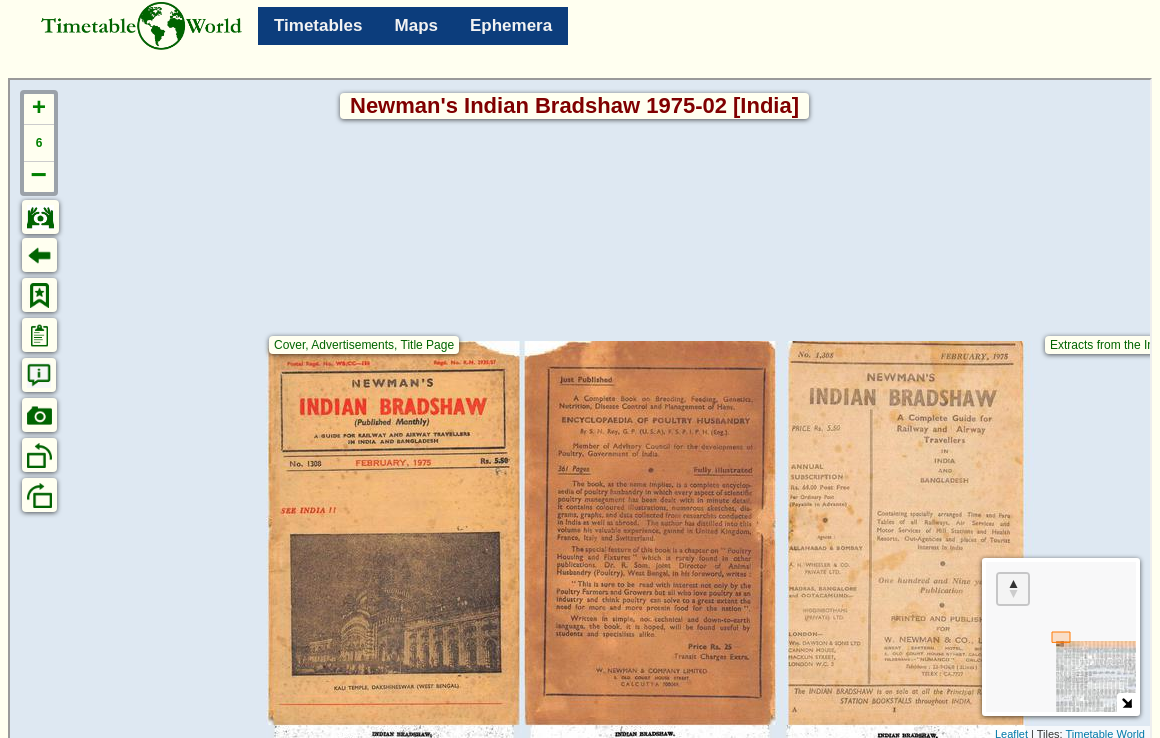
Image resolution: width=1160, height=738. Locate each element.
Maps (416, 25)
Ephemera (511, 25)
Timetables (318, 25)
